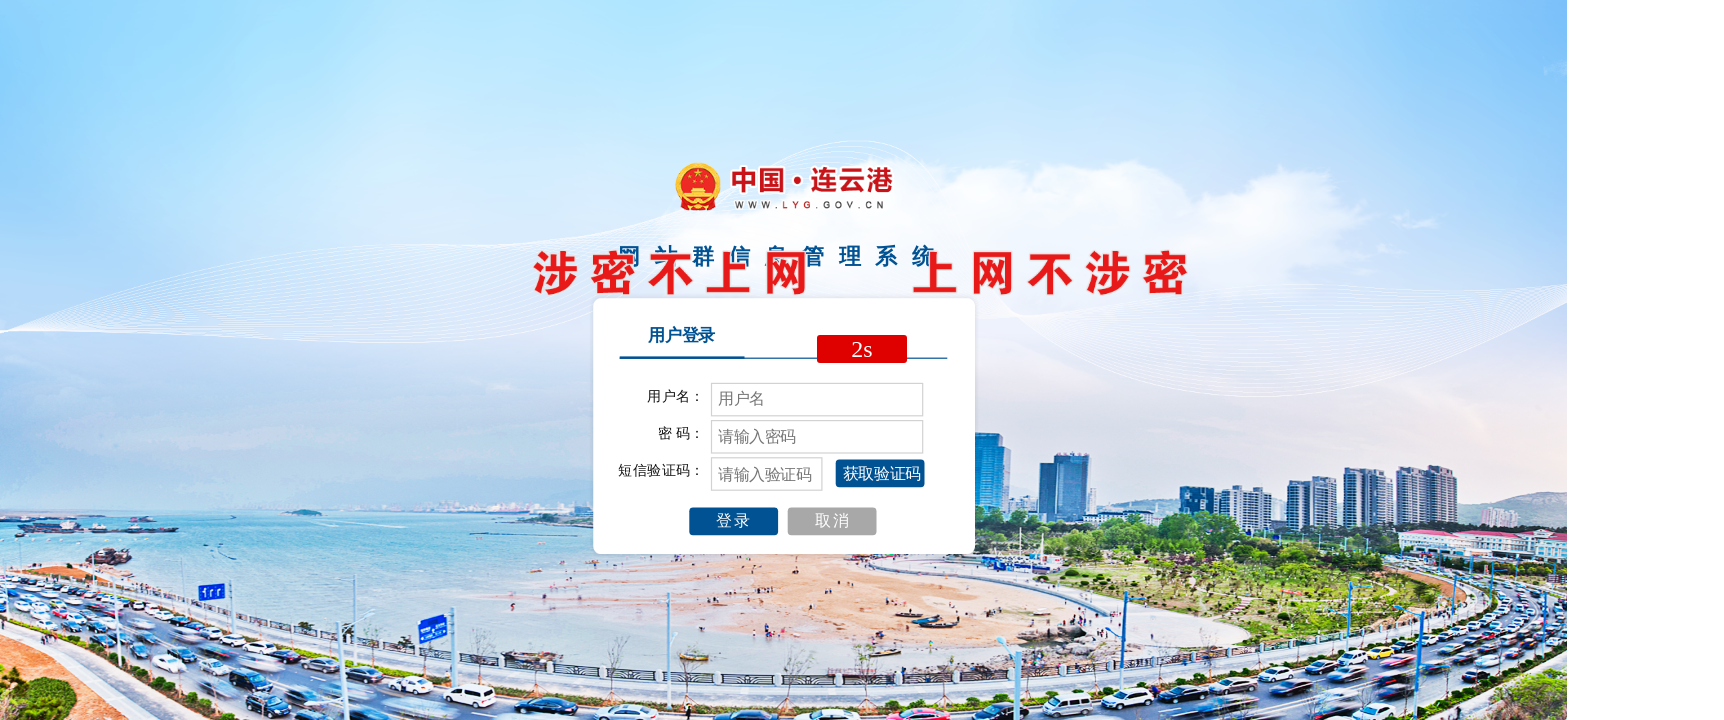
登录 (734, 521)
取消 (833, 521)
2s (861, 349)
